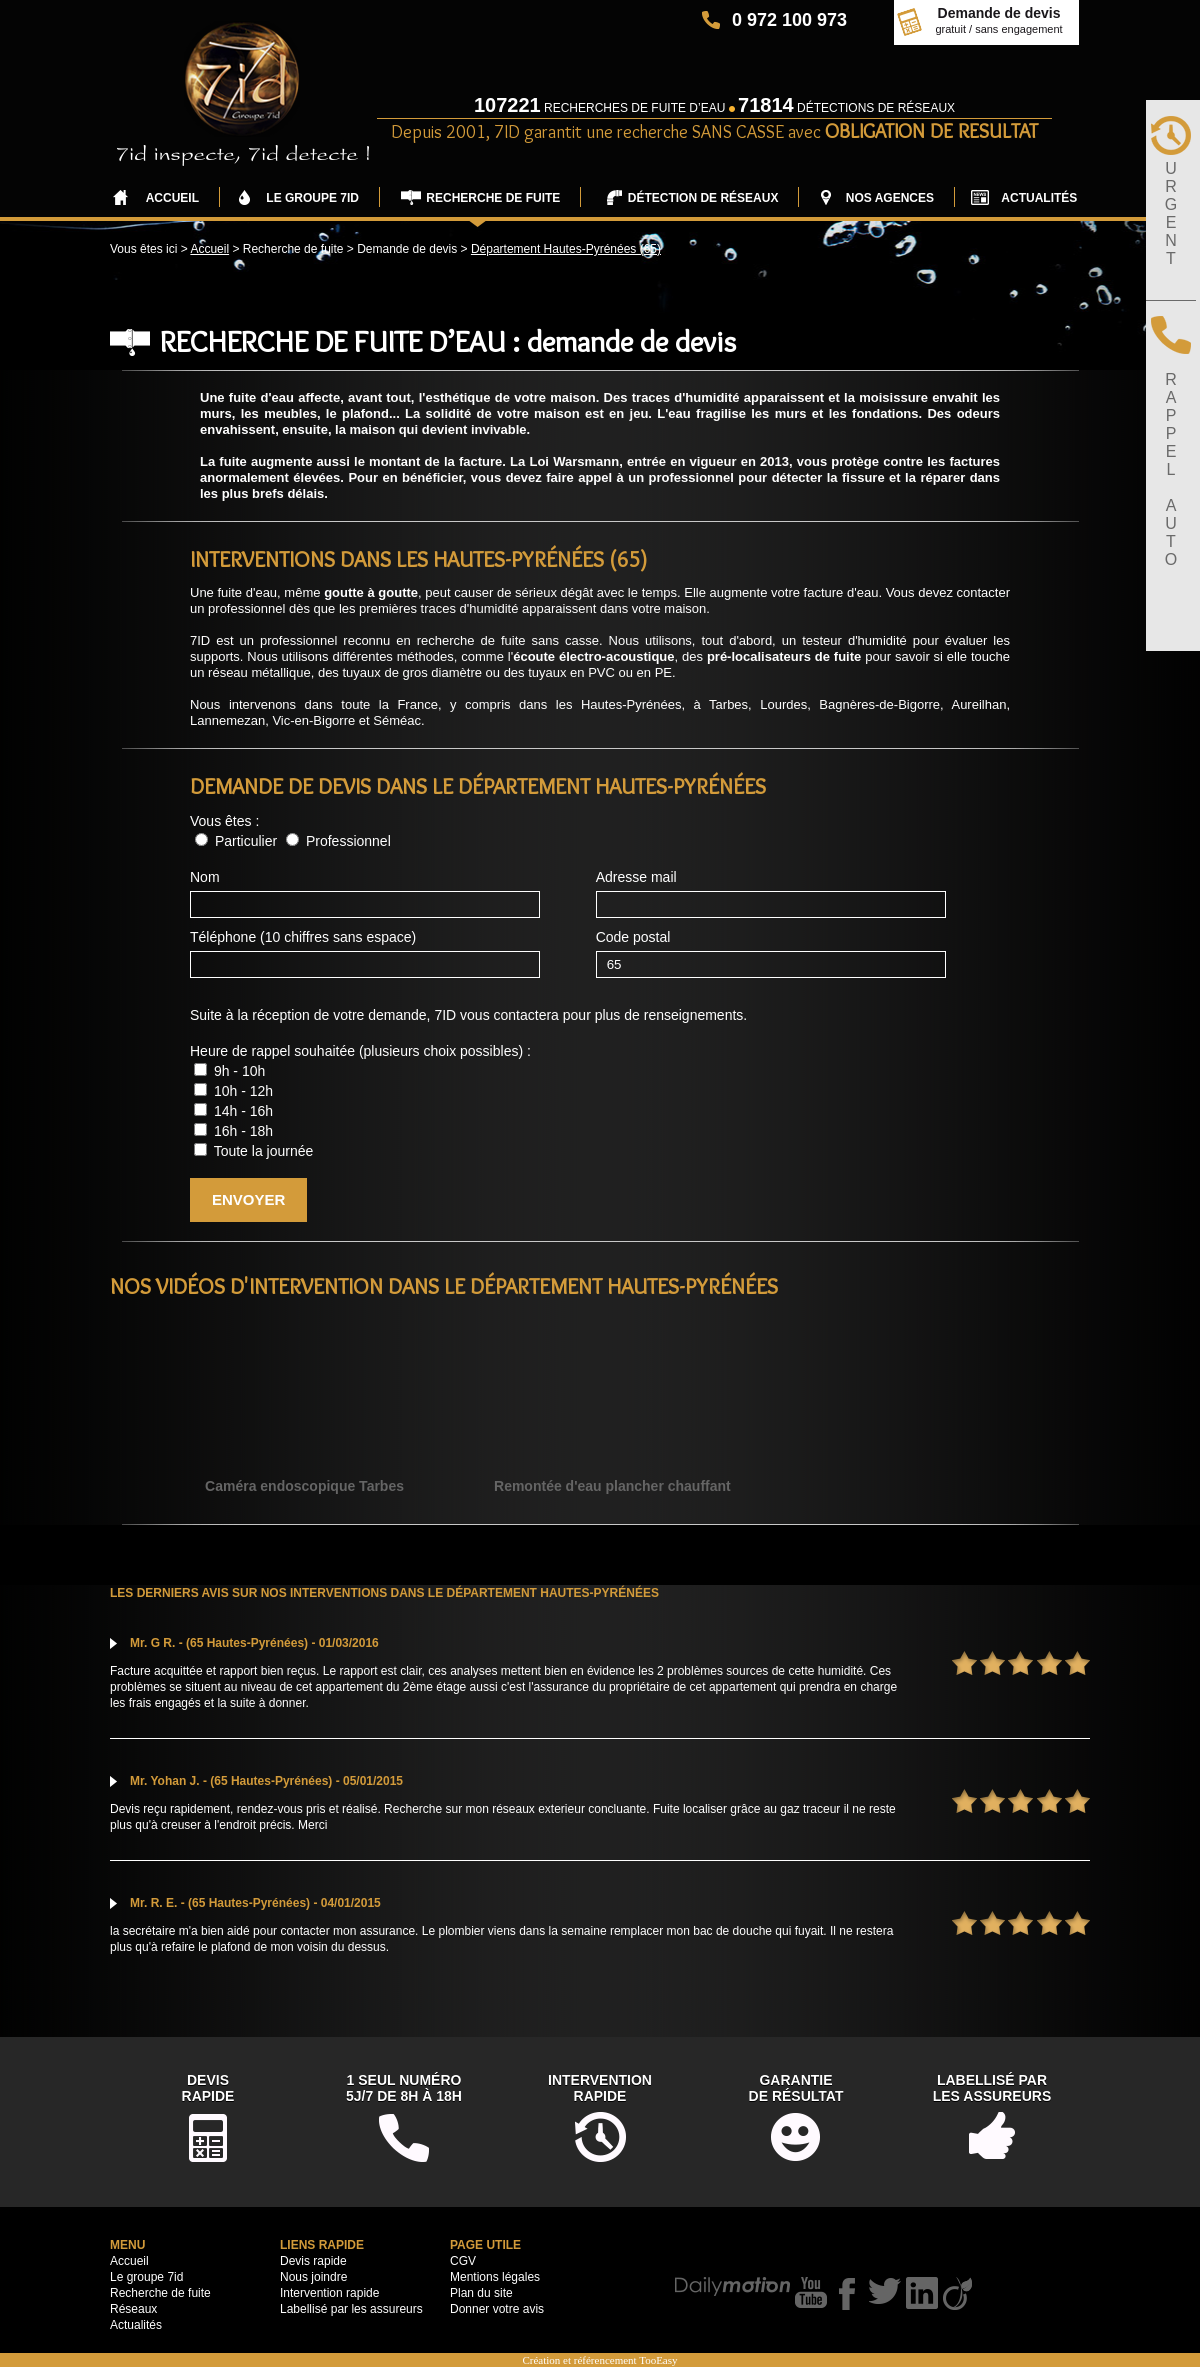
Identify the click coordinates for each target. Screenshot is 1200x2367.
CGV (463, 2261)
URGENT (1171, 213)
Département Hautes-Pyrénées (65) (566, 249)
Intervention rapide (329, 2293)
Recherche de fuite (160, 2293)
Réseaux (133, 2309)
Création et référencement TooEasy (599, 2360)
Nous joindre (313, 2277)
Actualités (136, 2325)
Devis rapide (313, 2261)
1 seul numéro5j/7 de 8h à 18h (404, 2088)
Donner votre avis (497, 2309)
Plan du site (481, 2293)
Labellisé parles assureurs (992, 2088)
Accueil (209, 249)
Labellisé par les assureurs (351, 2309)
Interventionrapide (600, 2088)
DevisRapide (208, 2088)
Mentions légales (495, 2277)
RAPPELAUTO (1171, 469)
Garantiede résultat (796, 2088)
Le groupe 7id (146, 2277)
